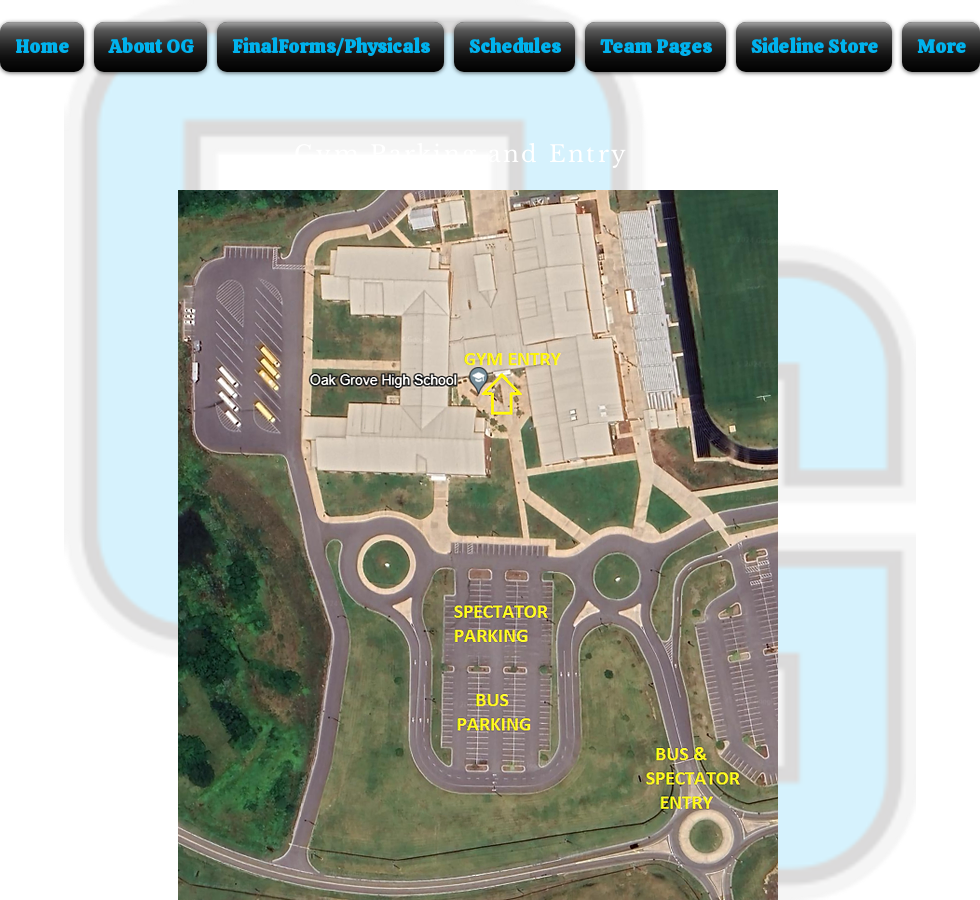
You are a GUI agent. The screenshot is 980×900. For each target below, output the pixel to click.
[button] (150, 47)
